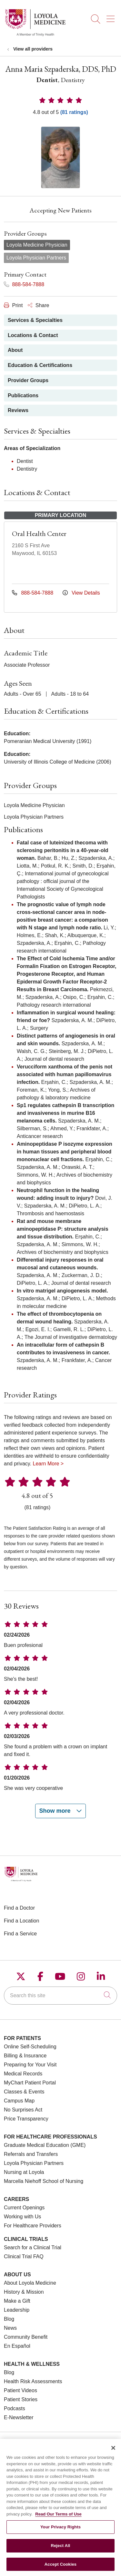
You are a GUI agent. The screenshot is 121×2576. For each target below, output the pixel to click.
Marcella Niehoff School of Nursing (43, 2181)
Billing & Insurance (25, 2055)
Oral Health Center (39, 533)
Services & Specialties (35, 320)
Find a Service (20, 1933)
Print (13, 305)
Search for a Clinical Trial (32, 2247)
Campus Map (19, 2100)
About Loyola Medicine (30, 2283)
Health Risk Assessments (33, 2381)
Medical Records (23, 2073)
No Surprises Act (23, 2109)
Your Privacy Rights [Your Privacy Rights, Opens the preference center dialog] (60, 2532)
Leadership (16, 2310)
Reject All (60, 2551)
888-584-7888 (24, 284)
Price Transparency (26, 2118)
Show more (60, 1811)
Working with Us (22, 2216)
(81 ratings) (74, 112)
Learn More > (48, 1463)
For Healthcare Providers (32, 2225)
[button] (111, 17)
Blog (9, 2319)
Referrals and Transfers (31, 2154)
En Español (17, 2346)
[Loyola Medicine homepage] (35, 35)
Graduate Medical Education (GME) (45, 2145)
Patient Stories (20, 2399)
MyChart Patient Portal (30, 2082)
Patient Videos (20, 2390)
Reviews (18, 410)
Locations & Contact (33, 335)
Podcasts (14, 2408)
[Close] (113, 2453)
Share (38, 305)
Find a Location (21, 1920)
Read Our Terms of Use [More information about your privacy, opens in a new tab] (58, 2519)
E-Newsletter (19, 2417)
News (10, 2328)
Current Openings (24, 2207)
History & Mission (24, 2292)
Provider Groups (28, 380)
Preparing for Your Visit (30, 2064)
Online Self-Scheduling (30, 2046)
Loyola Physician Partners (34, 2163)
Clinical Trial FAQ (24, 2256)
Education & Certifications (40, 365)
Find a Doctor (19, 1908)
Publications (23, 395)
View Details (81, 593)
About (15, 350)
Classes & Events (24, 2091)
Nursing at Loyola (24, 2172)
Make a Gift (17, 2301)
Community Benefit (25, 2337)
